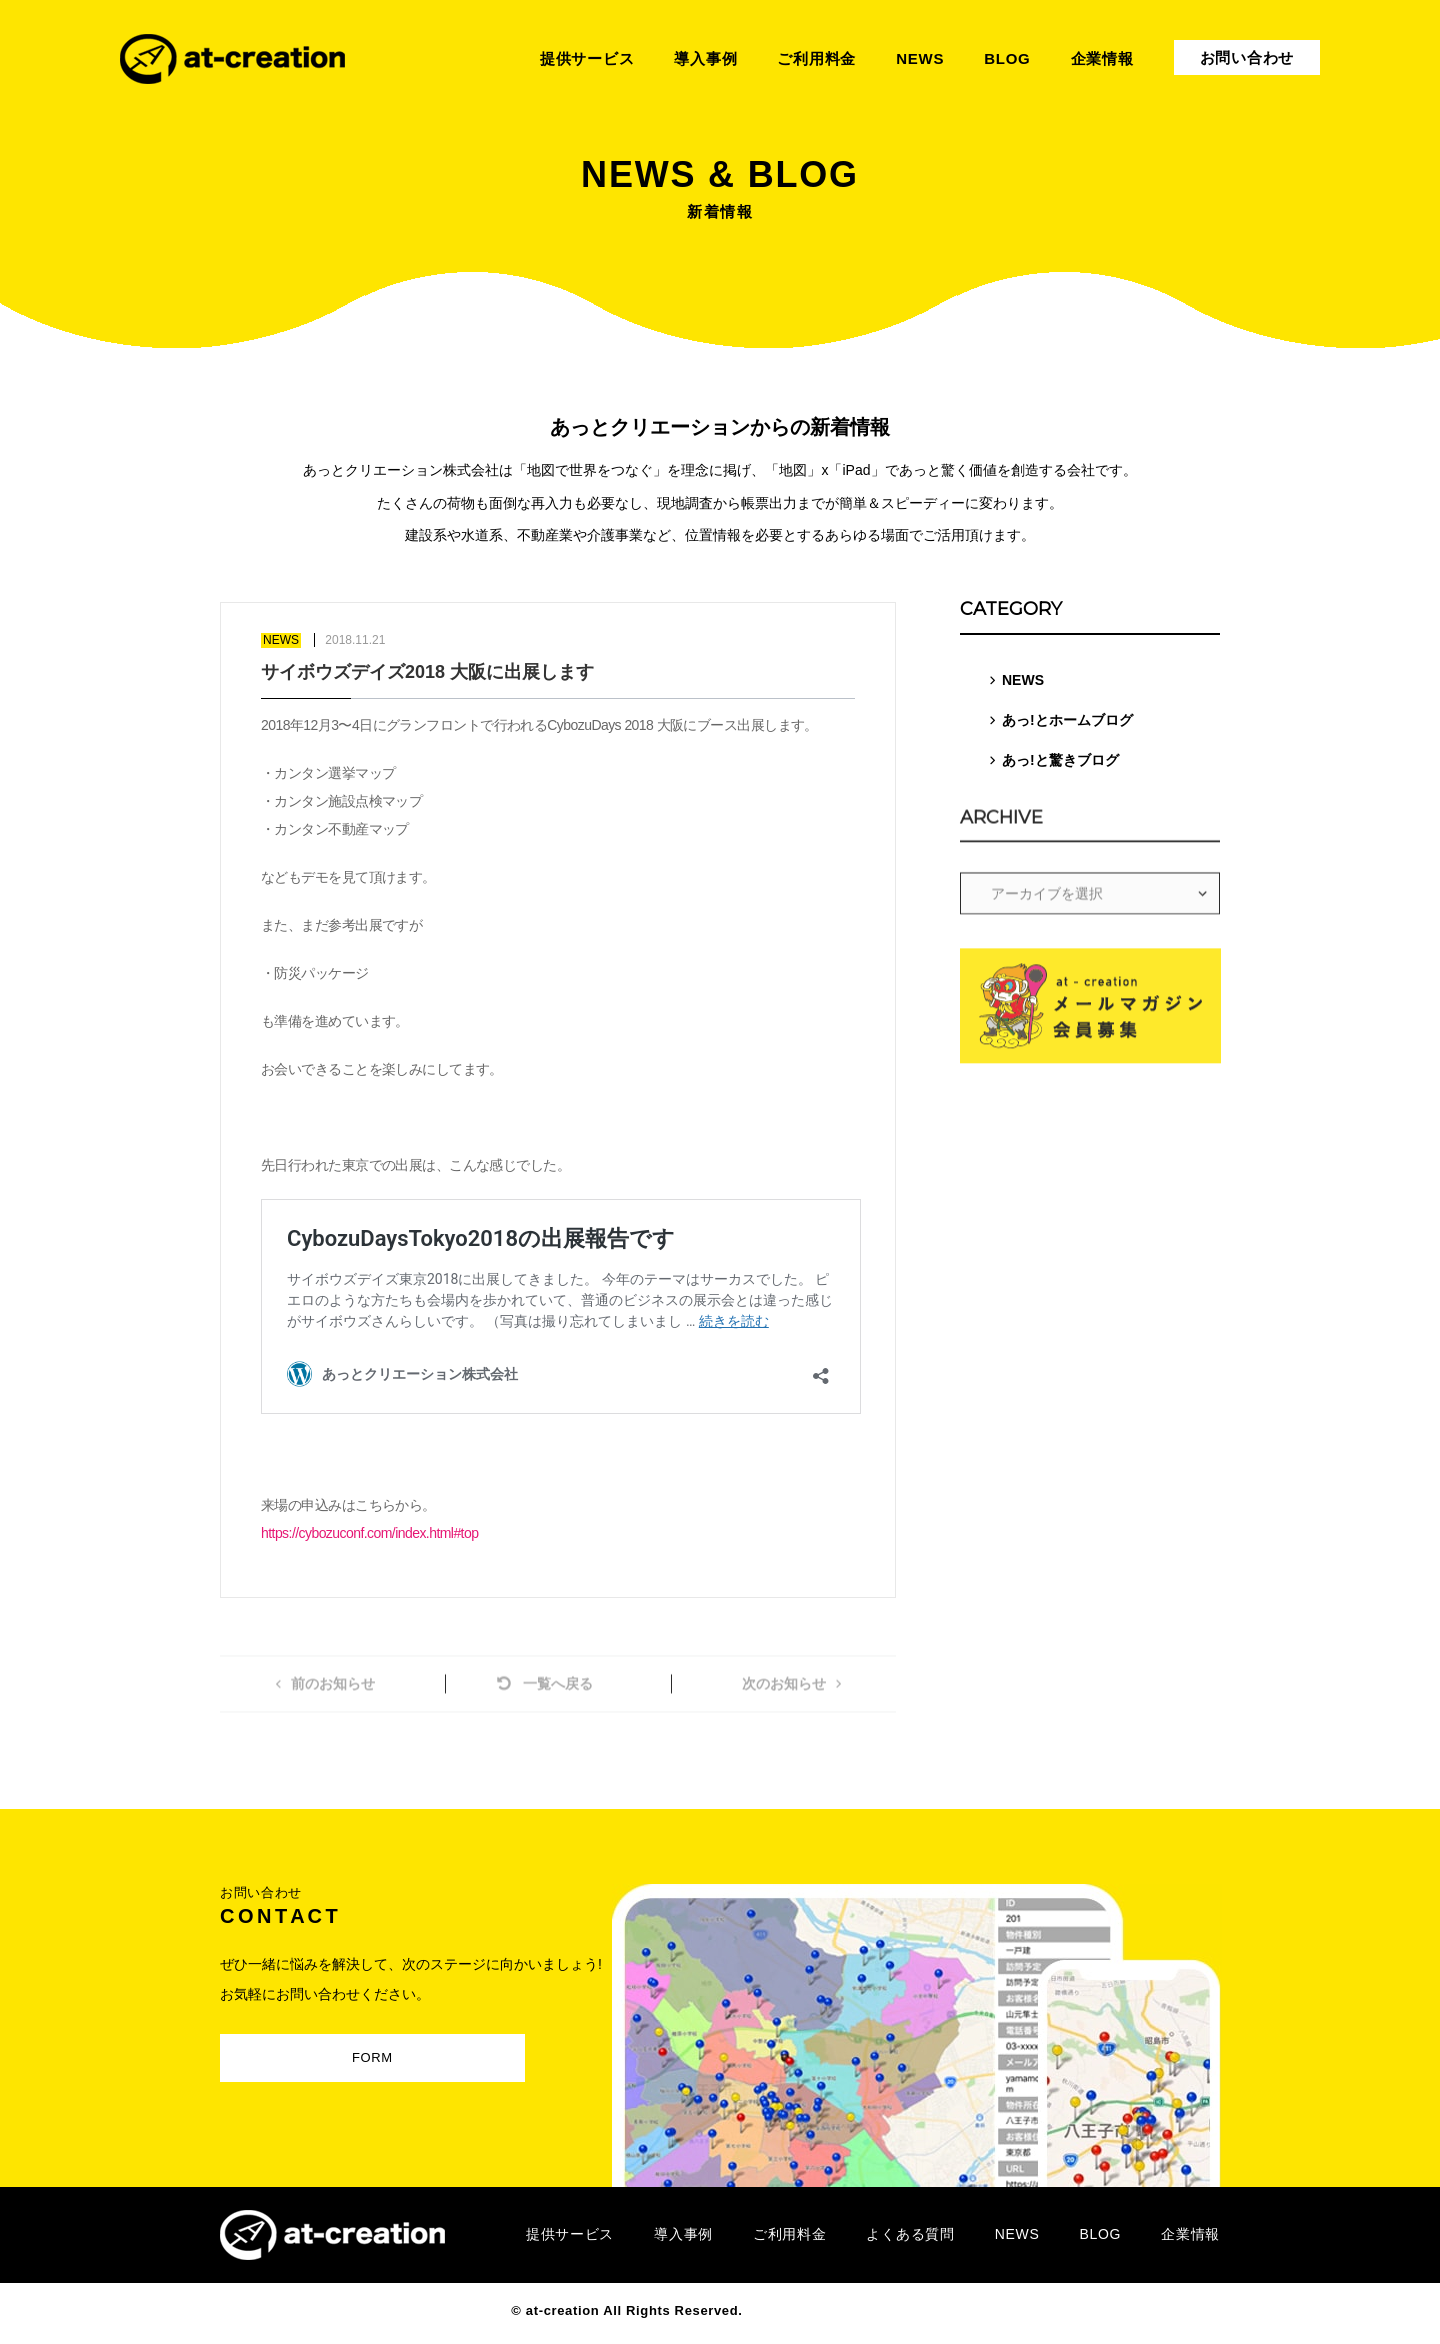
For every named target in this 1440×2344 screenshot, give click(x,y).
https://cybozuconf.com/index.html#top (369, 1533)
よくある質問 (910, 2234)
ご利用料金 (790, 2234)
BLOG (1100, 2234)
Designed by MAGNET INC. (838, 2310)
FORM (357, 2053)
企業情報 (1190, 2234)
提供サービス (570, 2234)
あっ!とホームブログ (1067, 720)
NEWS (1023, 680)
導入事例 (683, 2234)
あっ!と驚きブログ (1060, 760)
